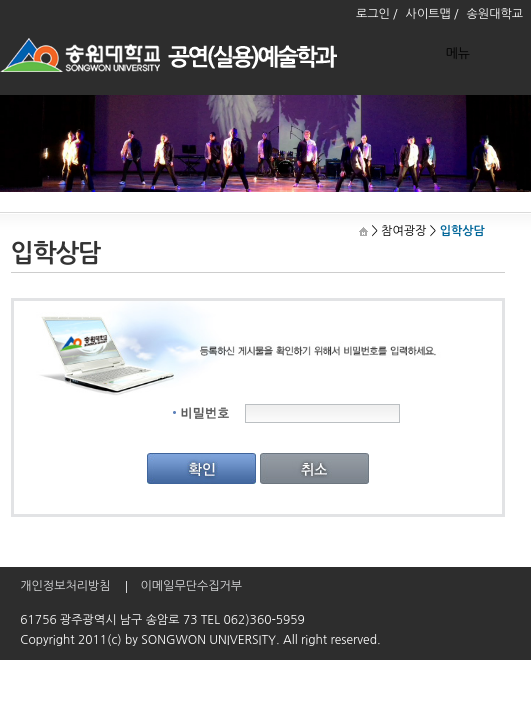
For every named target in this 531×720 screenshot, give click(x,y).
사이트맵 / (432, 14)
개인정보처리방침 (65, 586)
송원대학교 (495, 14)
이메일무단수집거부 (192, 586)
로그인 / (377, 14)
